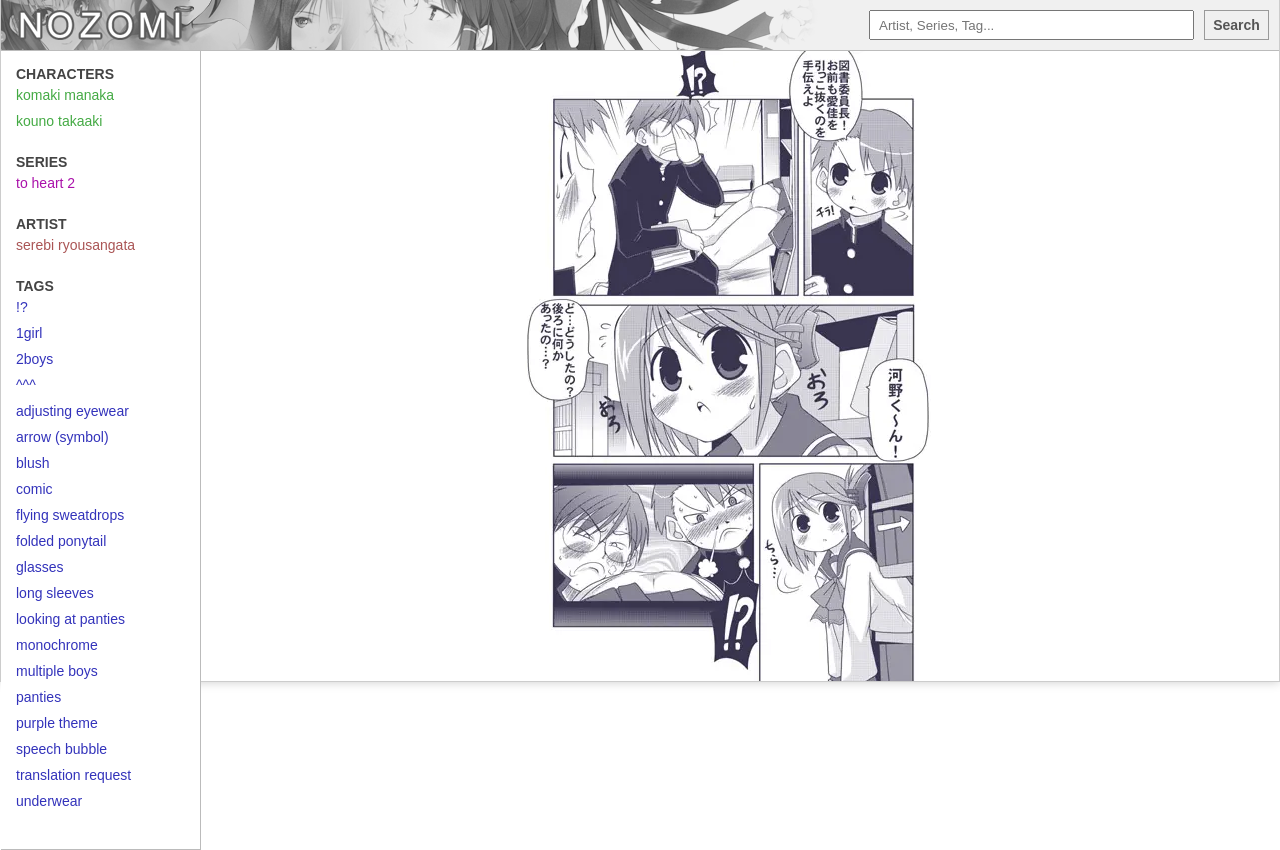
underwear (49, 801)
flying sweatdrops (70, 515)
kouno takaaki (59, 121)
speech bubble (61, 749)
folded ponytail (61, 541)
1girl (29, 333)
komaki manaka (65, 95)
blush (32, 463)
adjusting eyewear (72, 411)
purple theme (57, 723)
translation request (73, 775)
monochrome (57, 645)
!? (22, 307)
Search (1236, 25)
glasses (39, 567)
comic (34, 489)
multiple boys (57, 671)
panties (38, 697)
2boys (34, 359)
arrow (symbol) (62, 437)
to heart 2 (45, 183)
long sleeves (55, 593)
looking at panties (70, 619)
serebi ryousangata (75, 245)
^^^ (26, 385)
